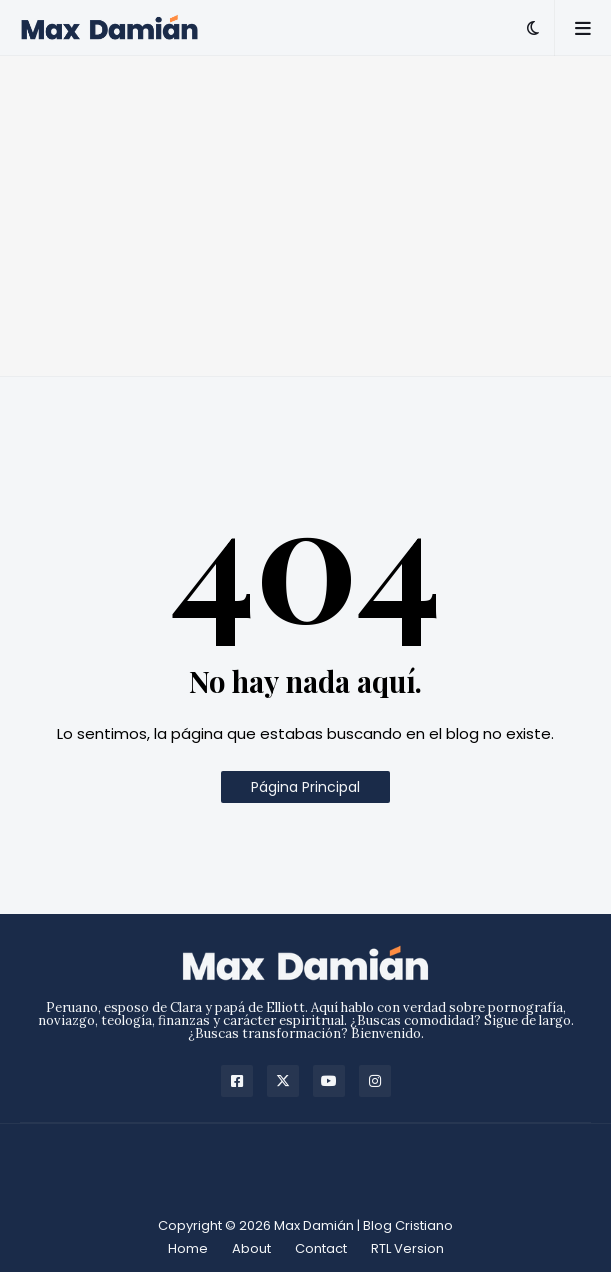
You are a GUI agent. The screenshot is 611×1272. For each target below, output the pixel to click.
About (251, 1248)
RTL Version (407, 1248)
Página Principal (305, 787)
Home (188, 1248)
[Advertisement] (305, 216)
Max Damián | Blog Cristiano (363, 1225)
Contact (321, 1248)
